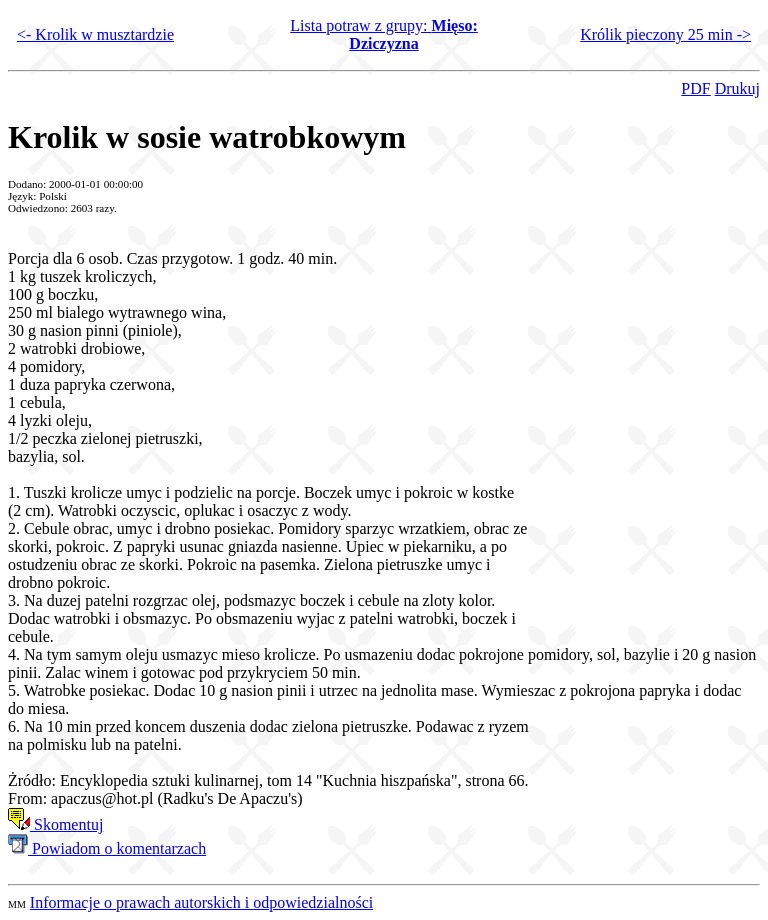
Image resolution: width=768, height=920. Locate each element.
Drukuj (737, 88)
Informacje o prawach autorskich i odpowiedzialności (201, 902)
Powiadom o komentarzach (107, 848)
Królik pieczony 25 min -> (665, 34)
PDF (695, 88)
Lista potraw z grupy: (384, 34)
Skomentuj (55, 824)
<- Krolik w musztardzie (95, 34)
